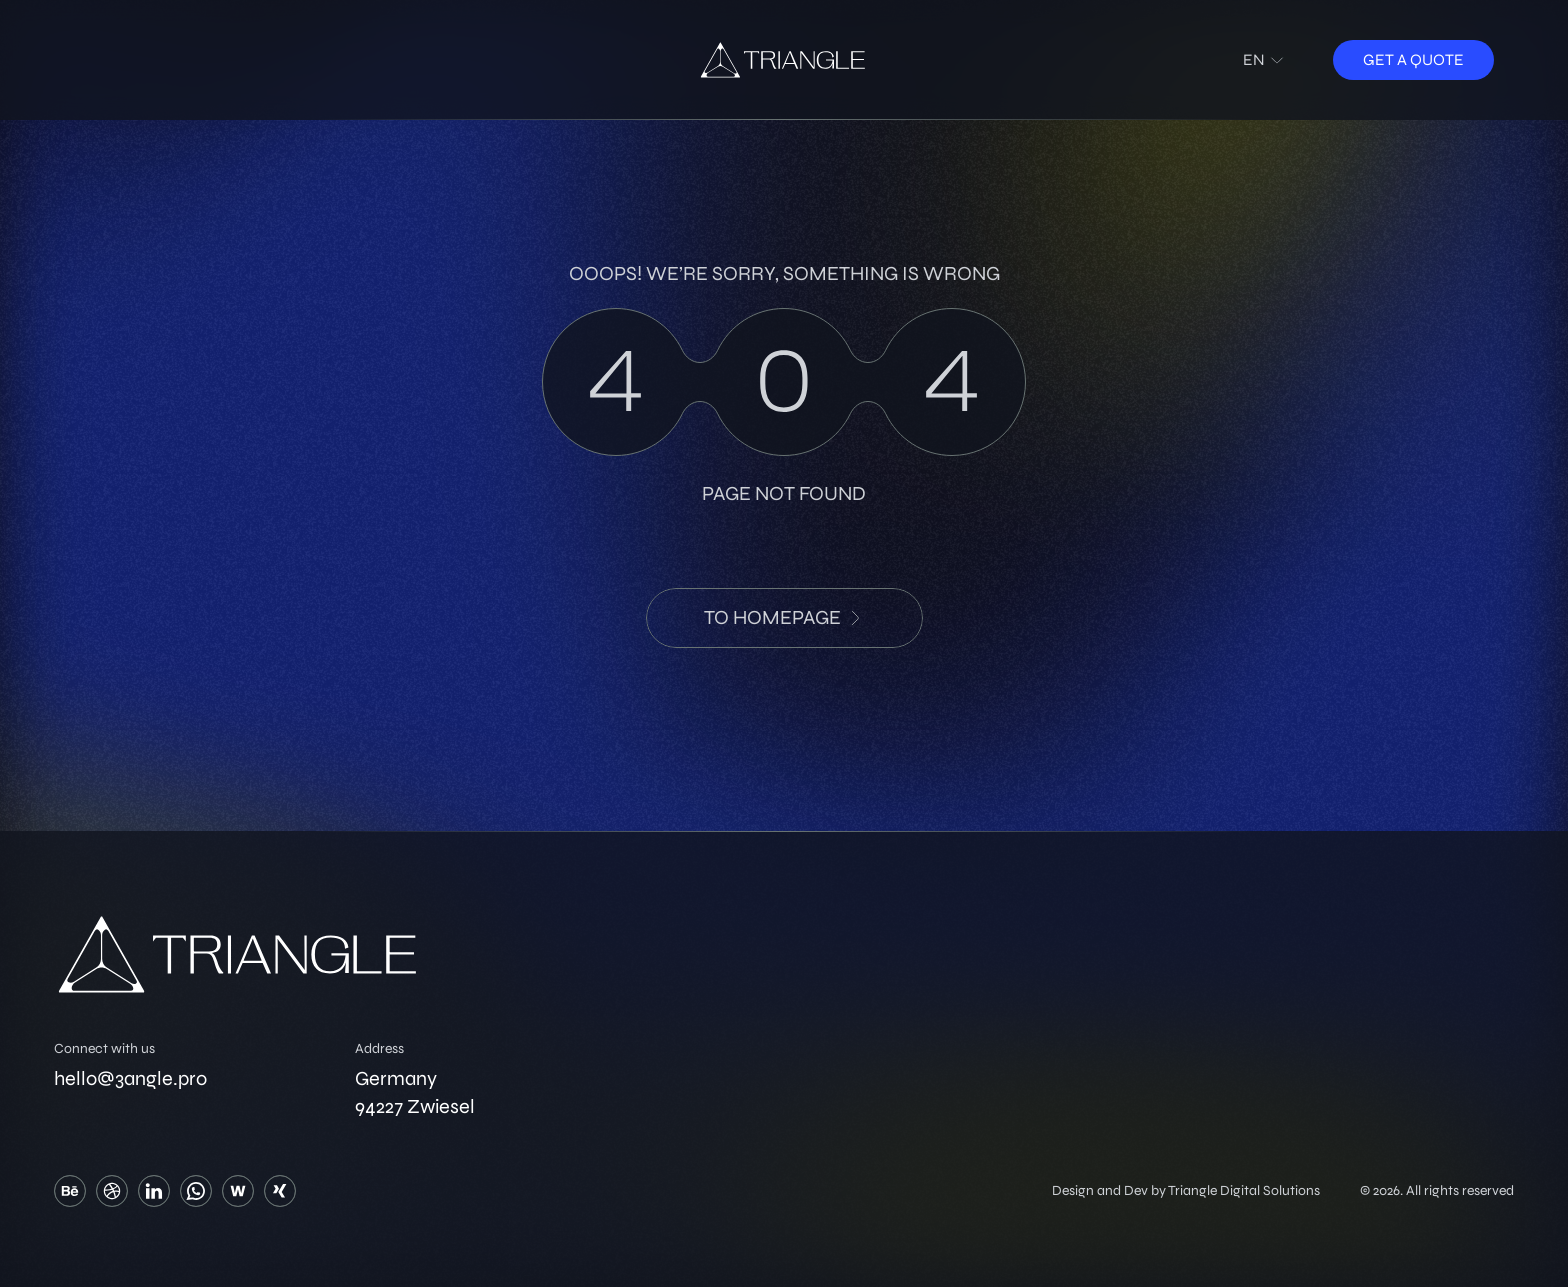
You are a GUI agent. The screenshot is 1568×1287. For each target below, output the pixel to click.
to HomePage (784, 617)
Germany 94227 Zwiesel (415, 1092)
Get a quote (1413, 59)
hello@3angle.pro (130, 1078)
